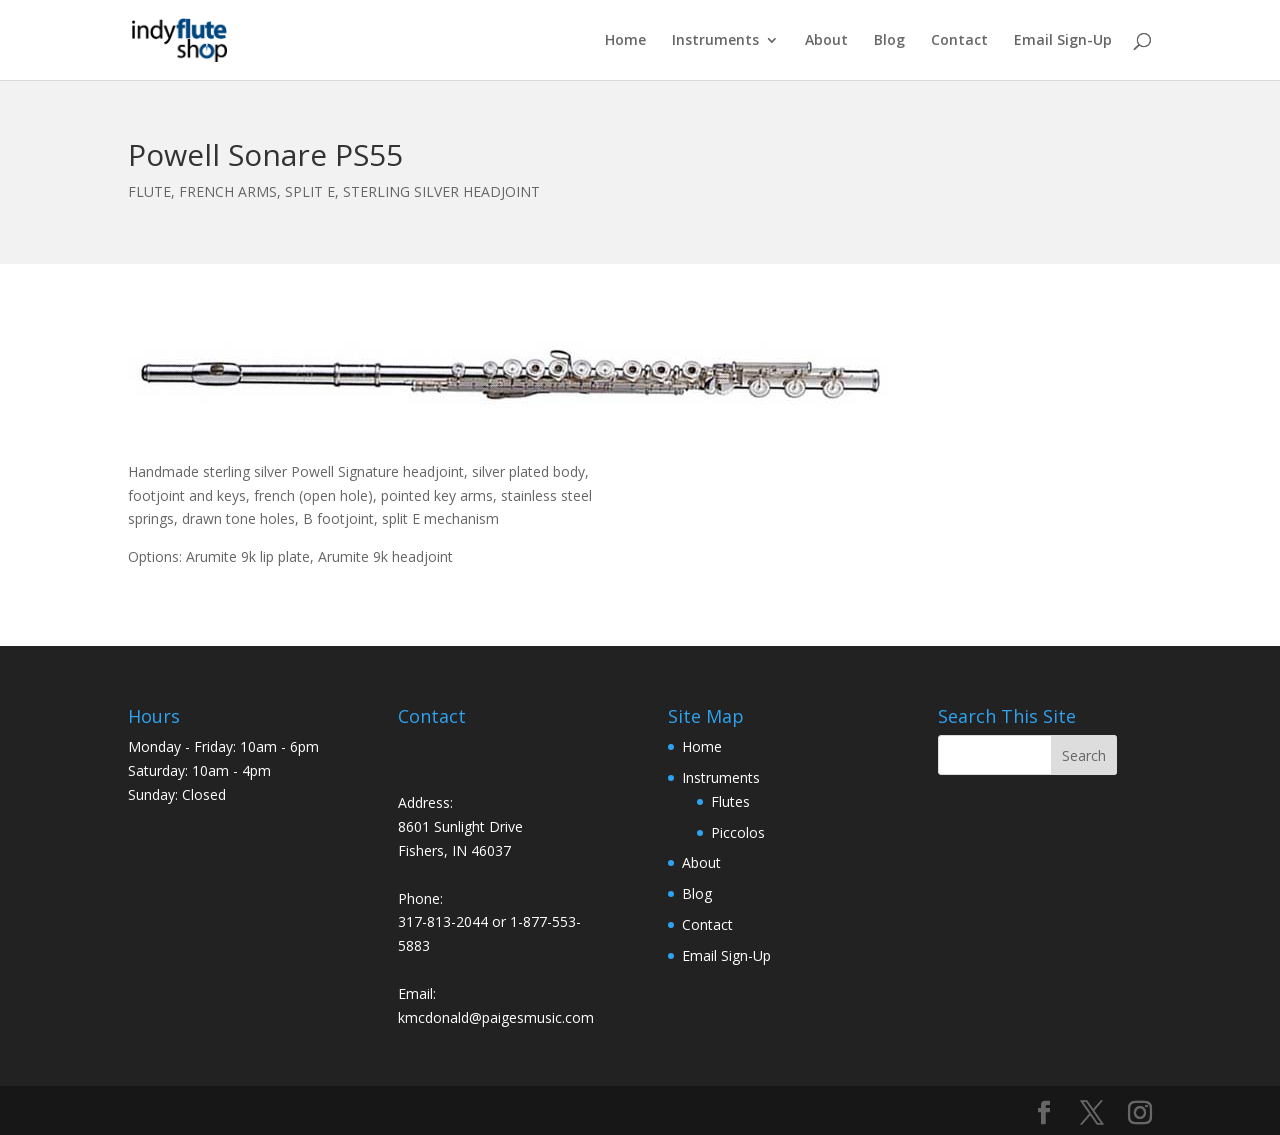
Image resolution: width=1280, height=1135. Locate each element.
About (826, 41)
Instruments (715, 41)
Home (625, 41)
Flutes (730, 801)
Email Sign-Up (1063, 41)
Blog (889, 41)
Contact (959, 41)
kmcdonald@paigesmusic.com (496, 1017)
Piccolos (738, 832)
